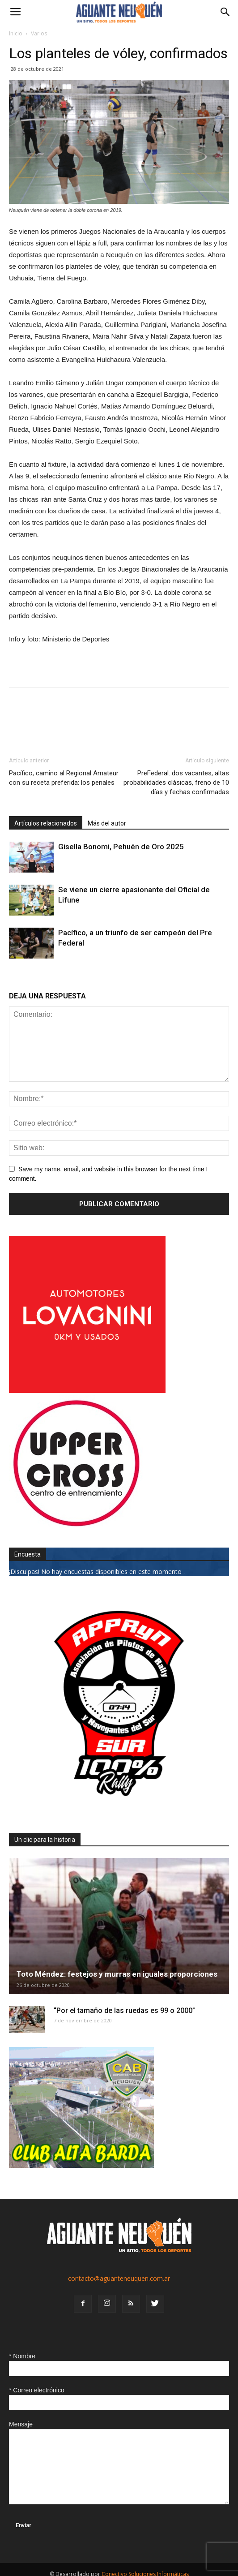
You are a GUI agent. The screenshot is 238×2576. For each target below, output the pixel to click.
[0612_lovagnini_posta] (87, 1390)
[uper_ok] (76, 1526)
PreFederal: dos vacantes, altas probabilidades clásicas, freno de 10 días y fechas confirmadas (176, 782)
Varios (39, 33)
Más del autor (107, 823)
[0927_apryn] (119, 1811)
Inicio (15, 33)
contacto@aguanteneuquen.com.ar (119, 2278)
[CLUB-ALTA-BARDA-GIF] (81, 2165)
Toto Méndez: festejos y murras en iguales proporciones (117, 1974)
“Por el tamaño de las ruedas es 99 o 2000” (124, 2010)
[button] (225, 12)
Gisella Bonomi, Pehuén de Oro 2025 (121, 846)
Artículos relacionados (45, 823)
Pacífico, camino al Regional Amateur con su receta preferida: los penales (64, 778)
